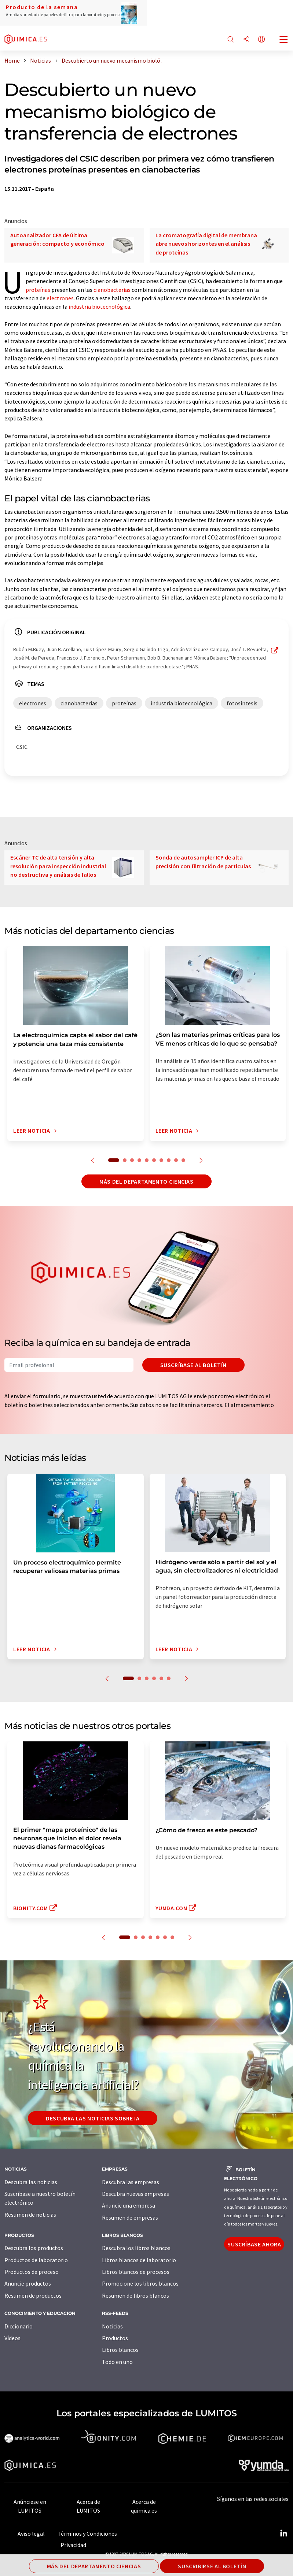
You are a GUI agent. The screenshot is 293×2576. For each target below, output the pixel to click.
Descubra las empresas (130, 2182)
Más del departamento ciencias (146, 1181)
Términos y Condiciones (87, 2533)
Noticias (112, 2326)
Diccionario (18, 2326)
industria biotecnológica (99, 306)
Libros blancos (120, 2349)
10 (183, 1160)
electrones (60, 298)
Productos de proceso (31, 2271)
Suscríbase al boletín (193, 1365)
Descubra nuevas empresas (135, 2193)
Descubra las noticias (30, 2182)
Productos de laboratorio (36, 2260)
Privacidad (73, 2545)
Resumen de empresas (130, 2217)
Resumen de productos (33, 2295)
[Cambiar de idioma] (261, 40)
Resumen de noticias (30, 2214)
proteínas (38, 289)
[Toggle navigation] (284, 40)
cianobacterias (112, 289)
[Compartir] (246, 40)
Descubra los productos (33, 2248)
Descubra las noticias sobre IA (92, 2118)
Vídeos (12, 2338)
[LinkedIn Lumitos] (283, 2533)
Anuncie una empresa (128, 2205)
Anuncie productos (27, 2283)
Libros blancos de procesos (135, 2271)
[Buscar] (231, 40)
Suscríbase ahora (254, 2244)
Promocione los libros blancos (140, 2283)
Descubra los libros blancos (136, 2248)
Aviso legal (31, 2533)
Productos (115, 2338)
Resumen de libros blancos (135, 2295)
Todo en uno (117, 2361)
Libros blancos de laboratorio (139, 2260)
